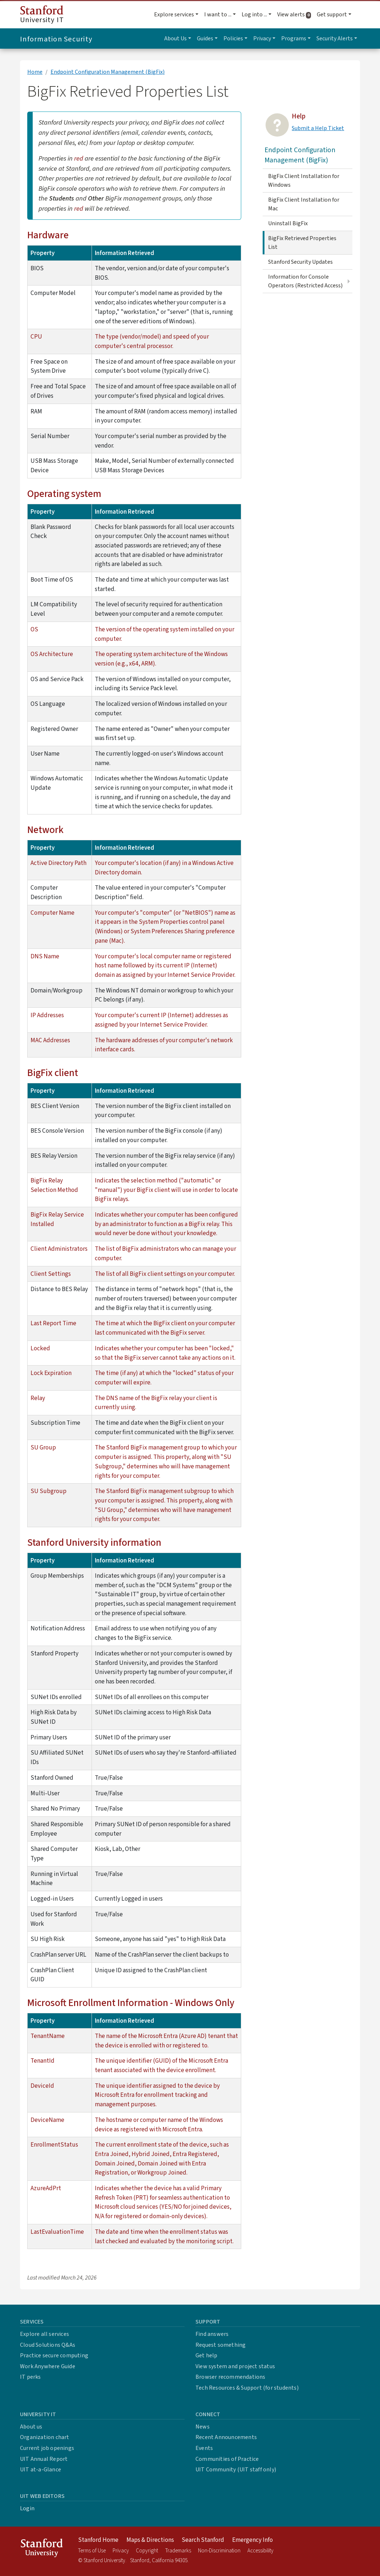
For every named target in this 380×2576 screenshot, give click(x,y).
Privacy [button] (262, 39)
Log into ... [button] (254, 15)
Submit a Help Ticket (318, 128)
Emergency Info (252, 2540)
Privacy (121, 2551)
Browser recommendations (230, 2377)
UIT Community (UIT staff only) (235, 2470)
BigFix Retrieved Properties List (302, 242)
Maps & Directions (150, 2540)
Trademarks (178, 2551)
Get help (206, 2355)
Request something (220, 2345)
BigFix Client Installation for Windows (303, 180)
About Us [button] (175, 39)
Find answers (212, 2334)
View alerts (295, 15)
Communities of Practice (227, 2459)
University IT (42, 15)
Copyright (147, 2551)
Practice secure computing (54, 2355)
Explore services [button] (174, 15)
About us (31, 2427)
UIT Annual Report (44, 2459)
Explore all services (44, 2334)
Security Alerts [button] (334, 39)
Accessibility (260, 2551)
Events (204, 2448)
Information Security (56, 39)
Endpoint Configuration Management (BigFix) (107, 72)
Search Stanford (203, 2540)
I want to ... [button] (217, 15)
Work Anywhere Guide (47, 2366)
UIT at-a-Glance (40, 2470)
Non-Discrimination (219, 2551)
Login (27, 2508)
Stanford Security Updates (300, 262)
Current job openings (47, 2448)
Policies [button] (233, 39)
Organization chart (44, 2437)
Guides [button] (205, 39)
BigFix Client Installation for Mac (303, 204)
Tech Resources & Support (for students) (247, 2388)
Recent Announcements (226, 2437)
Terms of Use (92, 2551)
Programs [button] (293, 39)
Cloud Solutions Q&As (47, 2345)
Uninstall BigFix (288, 223)
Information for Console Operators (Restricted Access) (305, 281)
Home (35, 72)
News (202, 2427)
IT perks (30, 2377)
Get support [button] (332, 15)
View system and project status (235, 2366)
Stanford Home (98, 2540)
